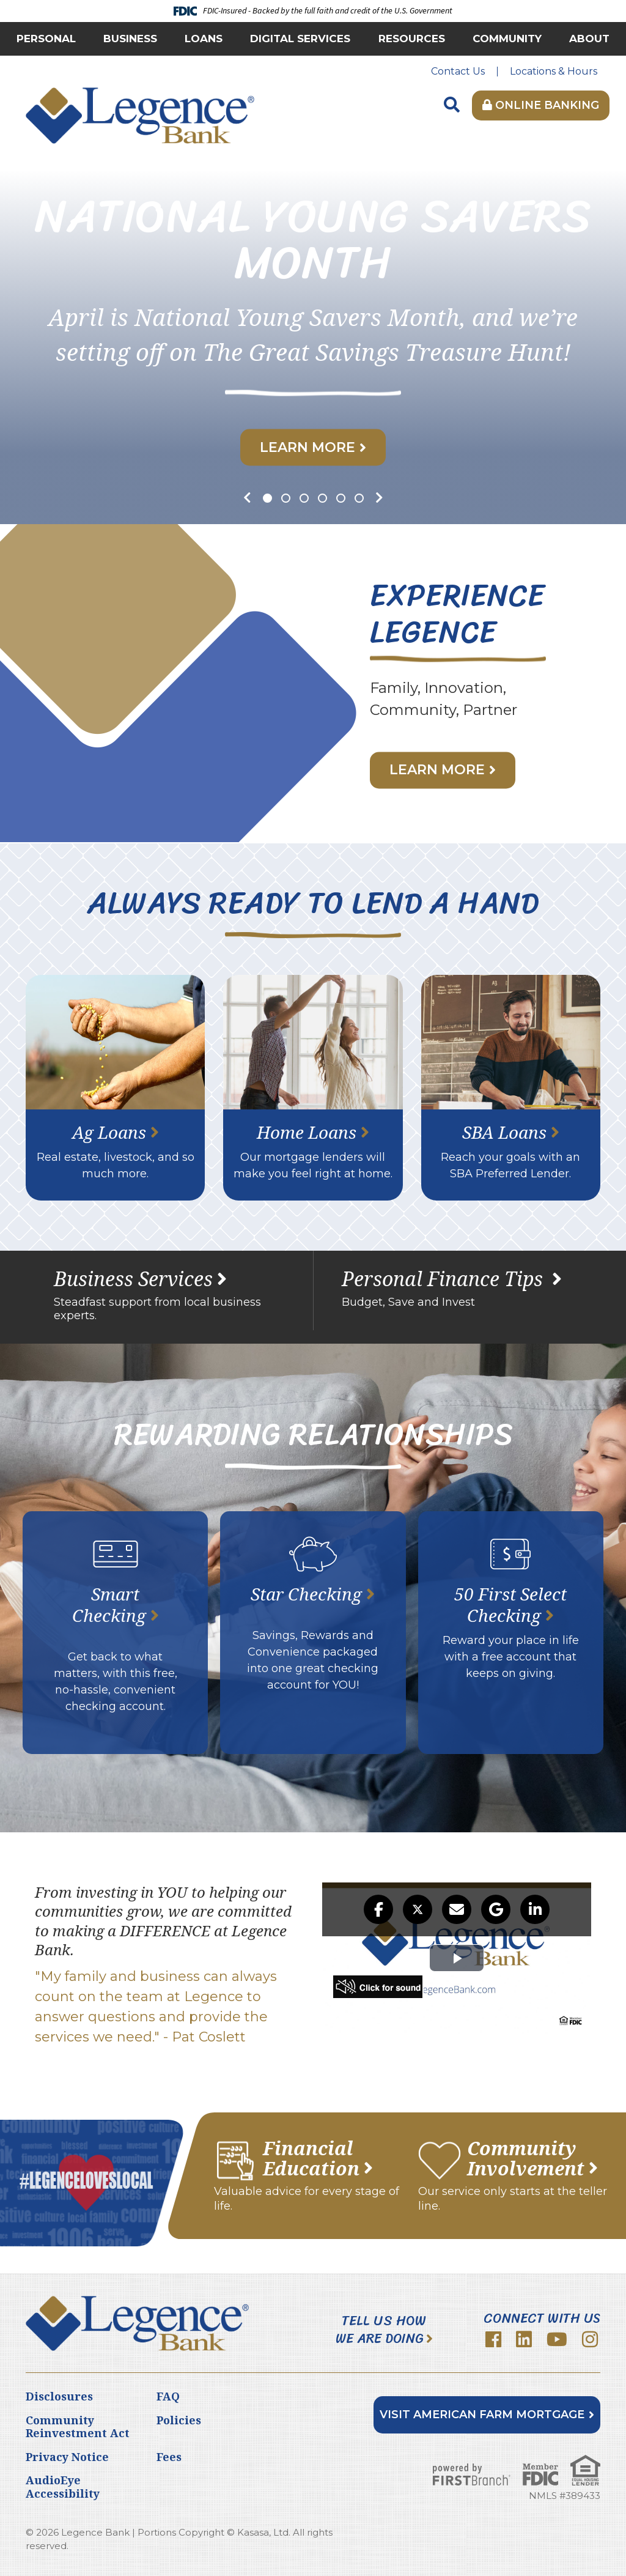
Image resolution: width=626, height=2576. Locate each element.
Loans (204, 38)
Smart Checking (109, 1604)
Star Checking (306, 1593)
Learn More (307, 447)
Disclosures (59, 2396)
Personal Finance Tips (445, 1278)
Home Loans (306, 1132)
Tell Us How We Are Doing (381, 2329)
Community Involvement (525, 2158)
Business (130, 38)
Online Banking (540, 105)
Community (507, 38)
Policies (178, 2420)
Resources (411, 38)
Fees (169, 2456)
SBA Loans (504, 1132)
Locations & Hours (553, 71)
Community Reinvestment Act (78, 2427)
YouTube (557, 2339)
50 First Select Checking (510, 1604)
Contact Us (458, 71)
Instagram (590, 2339)
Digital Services (300, 38)
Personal (46, 38)
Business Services (133, 1278)
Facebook (493, 2339)
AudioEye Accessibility (63, 2487)
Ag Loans (109, 1132)
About (589, 38)
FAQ (168, 2396)
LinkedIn (524, 2339)
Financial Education (311, 2158)
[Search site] (452, 105)
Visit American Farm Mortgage (482, 2414)
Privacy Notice (67, 2456)
